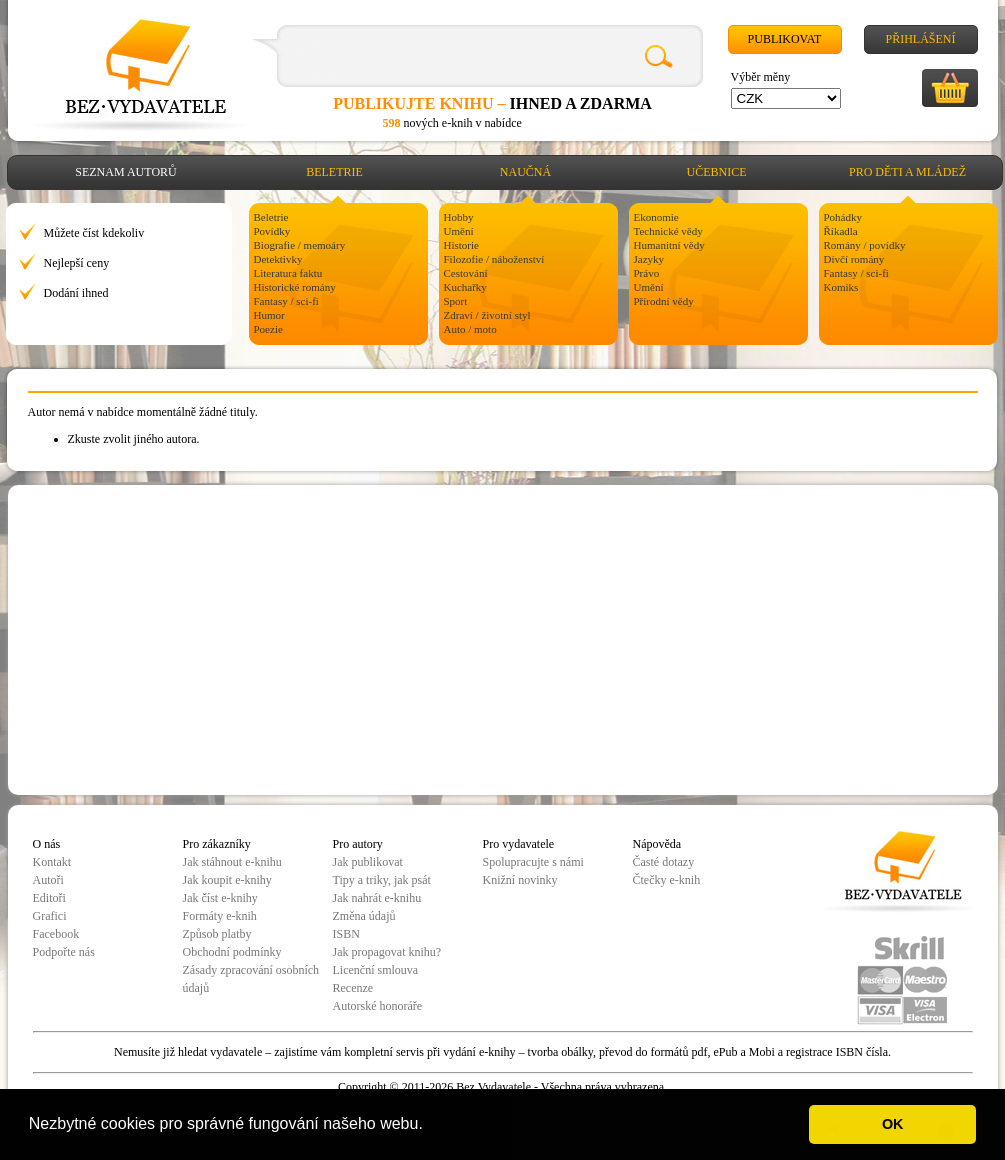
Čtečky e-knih (667, 880)
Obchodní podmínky (232, 952)
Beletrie (334, 172)
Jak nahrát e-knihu (377, 898)
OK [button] (893, 1124)
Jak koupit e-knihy (227, 880)
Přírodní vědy (664, 301)
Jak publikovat (368, 862)
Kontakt (52, 862)
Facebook (56, 934)
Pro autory (358, 844)
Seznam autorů (125, 172)
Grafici (50, 916)
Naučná (525, 172)
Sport (456, 301)
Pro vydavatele (519, 844)
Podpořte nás (64, 952)
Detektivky (278, 259)
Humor (269, 315)
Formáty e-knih (220, 916)
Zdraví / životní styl (487, 315)
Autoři (48, 880)
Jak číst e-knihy (220, 898)
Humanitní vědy (669, 245)
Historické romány (295, 287)
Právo (647, 273)
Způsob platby (217, 934)
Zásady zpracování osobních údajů (251, 979)
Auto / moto (470, 329)
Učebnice (717, 172)
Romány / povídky (865, 245)
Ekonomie (656, 217)
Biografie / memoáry (300, 245)
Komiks (841, 287)
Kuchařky (465, 287)
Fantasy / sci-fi (286, 301)
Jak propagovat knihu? (387, 952)
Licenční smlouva (376, 970)
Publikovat (785, 39)
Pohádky (843, 217)
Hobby (459, 217)
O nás (47, 844)
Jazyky (649, 259)
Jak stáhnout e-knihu (232, 862)
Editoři (49, 898)
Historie (461, 245)
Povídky (272, 231)
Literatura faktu (288, 273)
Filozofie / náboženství (494, 259)
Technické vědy (668, 231)
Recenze (353, 988)
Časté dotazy (664, 862)
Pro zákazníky (217, 844)
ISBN (346, 934)
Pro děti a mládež (907, 172)
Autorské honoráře (378, 1006)
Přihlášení (920, 39)
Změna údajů (364, 916)
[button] (430, 1126)
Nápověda (657, 844)
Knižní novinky (520, 880)
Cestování (466, 273)
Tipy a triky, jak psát (382, 880)
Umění (459, 231)
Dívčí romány (854, 259)
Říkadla (841, 231)
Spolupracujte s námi (533, 862)
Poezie (268, 329)
